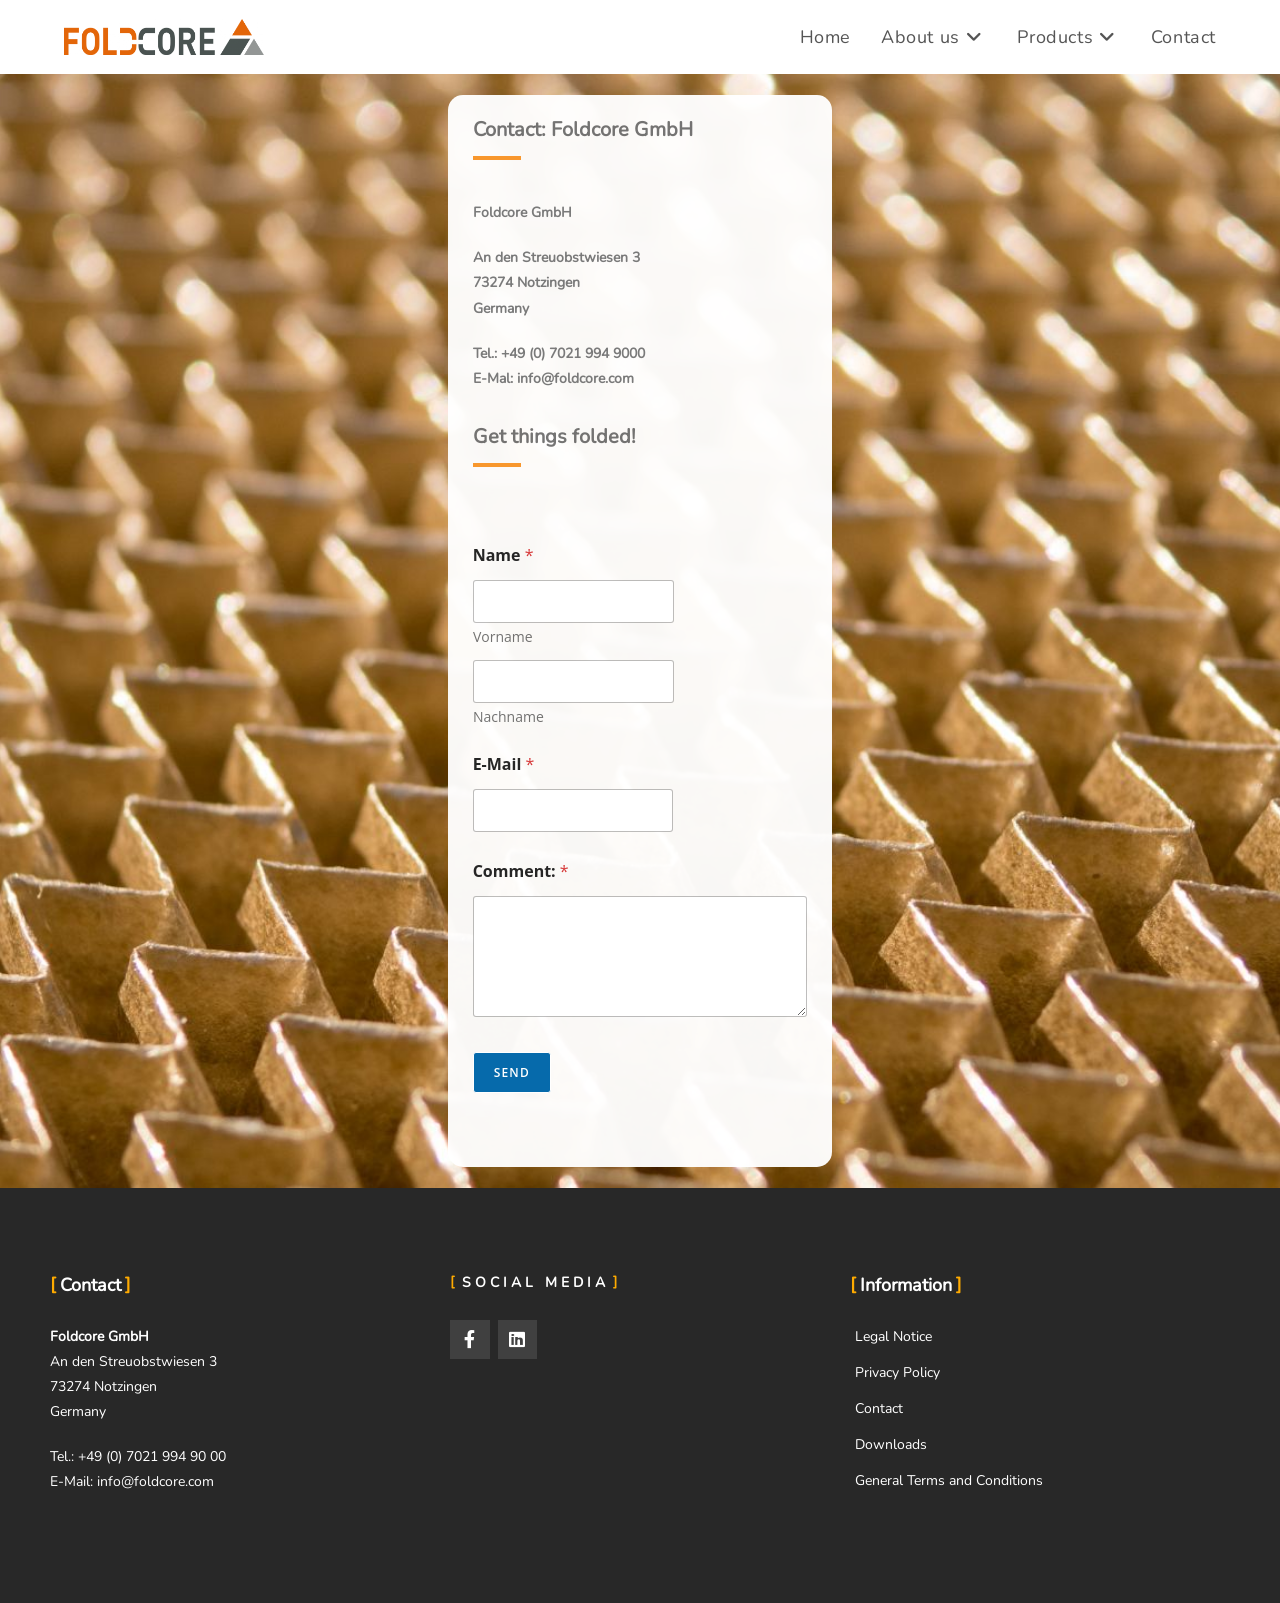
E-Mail (504, 764)
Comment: (521, 871)
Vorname (503, 636)
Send (512, 1072)
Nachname (508, 716)
